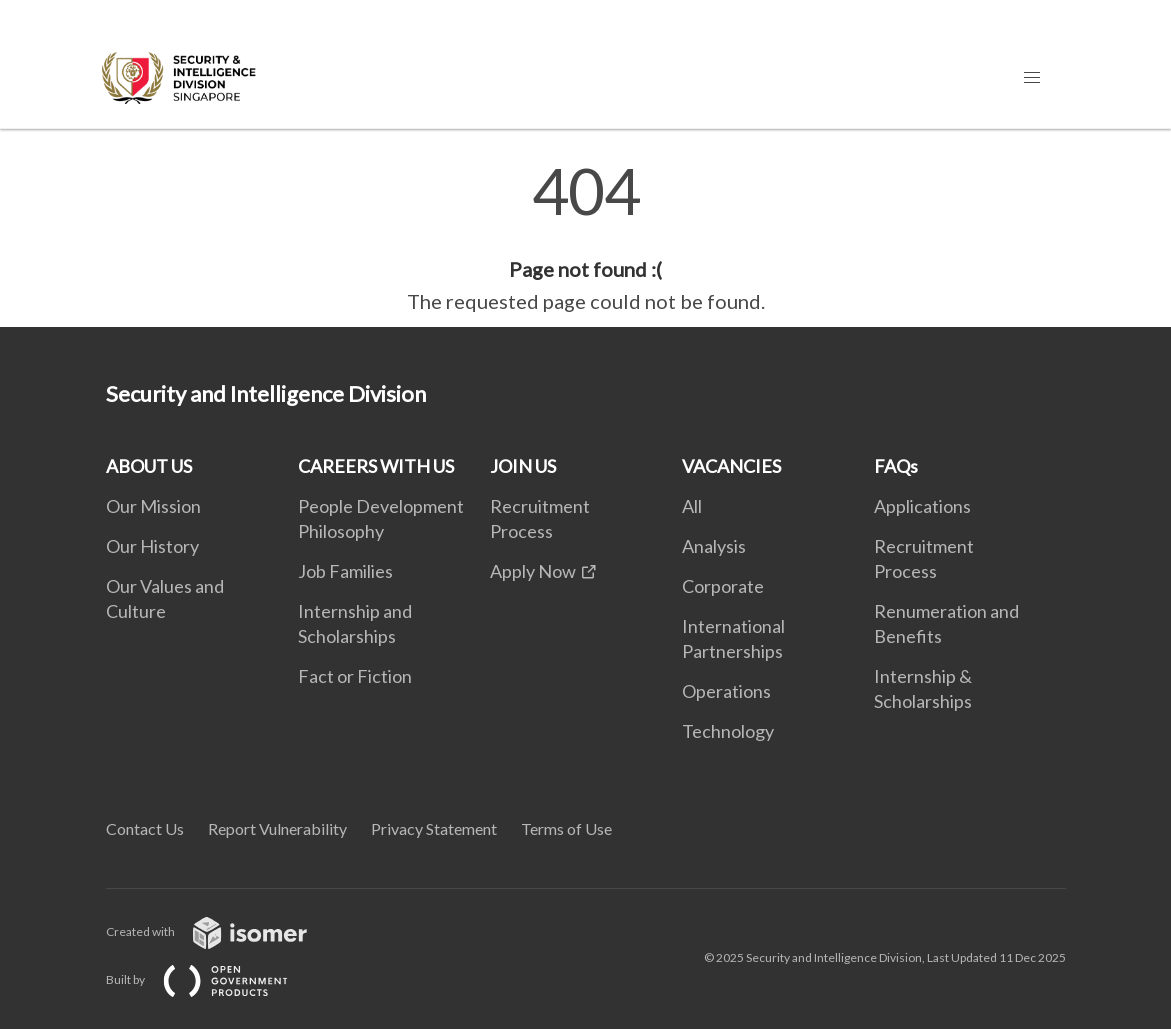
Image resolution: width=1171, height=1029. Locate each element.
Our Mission (153, 506)
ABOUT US (149, 466)
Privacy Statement (434, 828)
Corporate (723, 586)
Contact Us (145, 828)
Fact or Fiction (355, 676)
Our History (152, 546)
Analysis (714, 546)
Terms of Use (566, 828)
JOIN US (523, 466)
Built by (213, 979)
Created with (222, 931)
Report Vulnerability (277, 828)
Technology (728, 731)
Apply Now (533, 571)
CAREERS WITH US (376, 466)
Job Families (345, 571)
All (692, 506)
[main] (585, 238)
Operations (726, 691)
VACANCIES (731, 466)
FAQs (896, 466)
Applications (922, 506)
